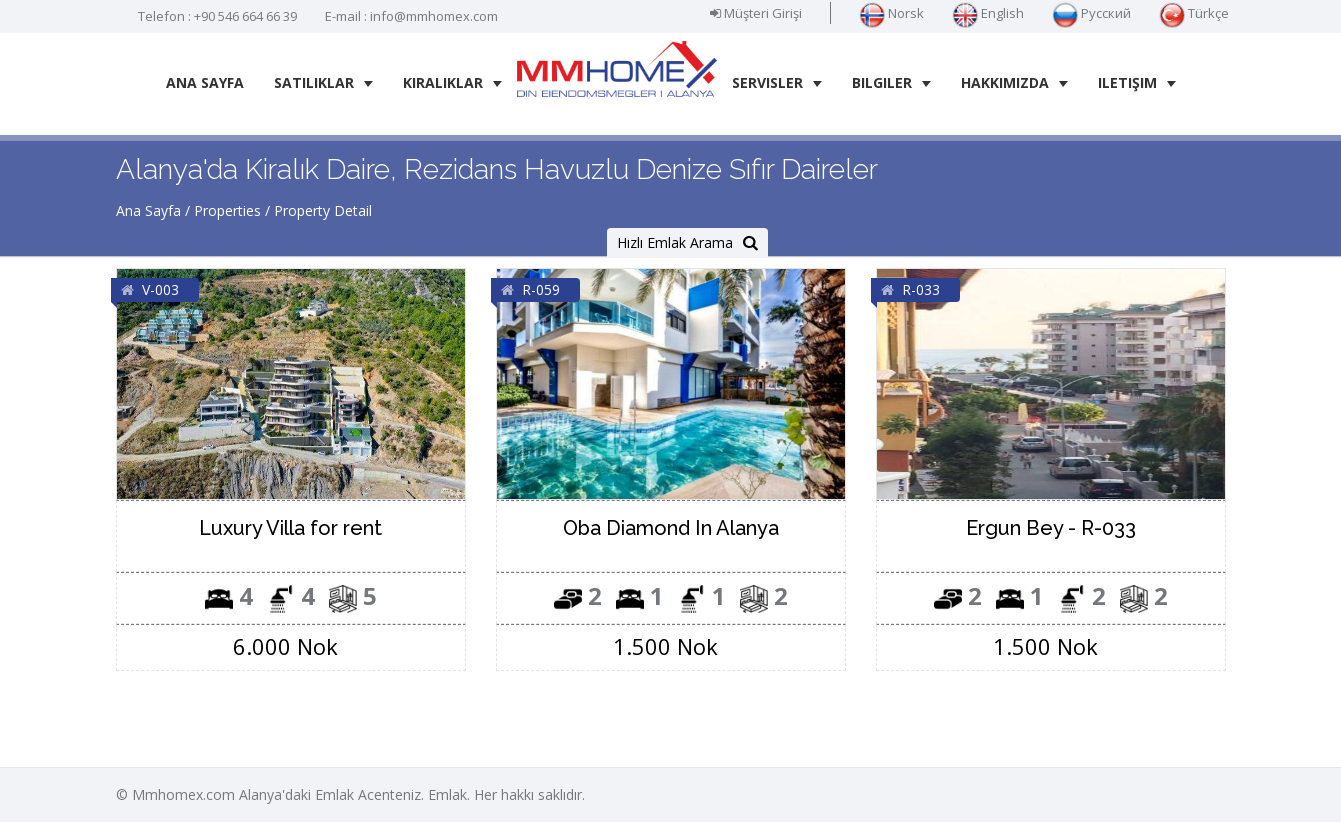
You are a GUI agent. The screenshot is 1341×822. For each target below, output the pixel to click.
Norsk (891, 13)
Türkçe (1194, 13)
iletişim (1137, 82)
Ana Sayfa (205, 82)
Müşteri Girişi (756, 13)
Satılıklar (323, 82)
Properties (227, 210)
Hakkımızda (1014, 82)
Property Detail (323, 210)
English (988, 13)
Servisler (777, 82)
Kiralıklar (452, 82)
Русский (1091, 13)
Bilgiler (891, 82)
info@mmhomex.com (434, 16)
